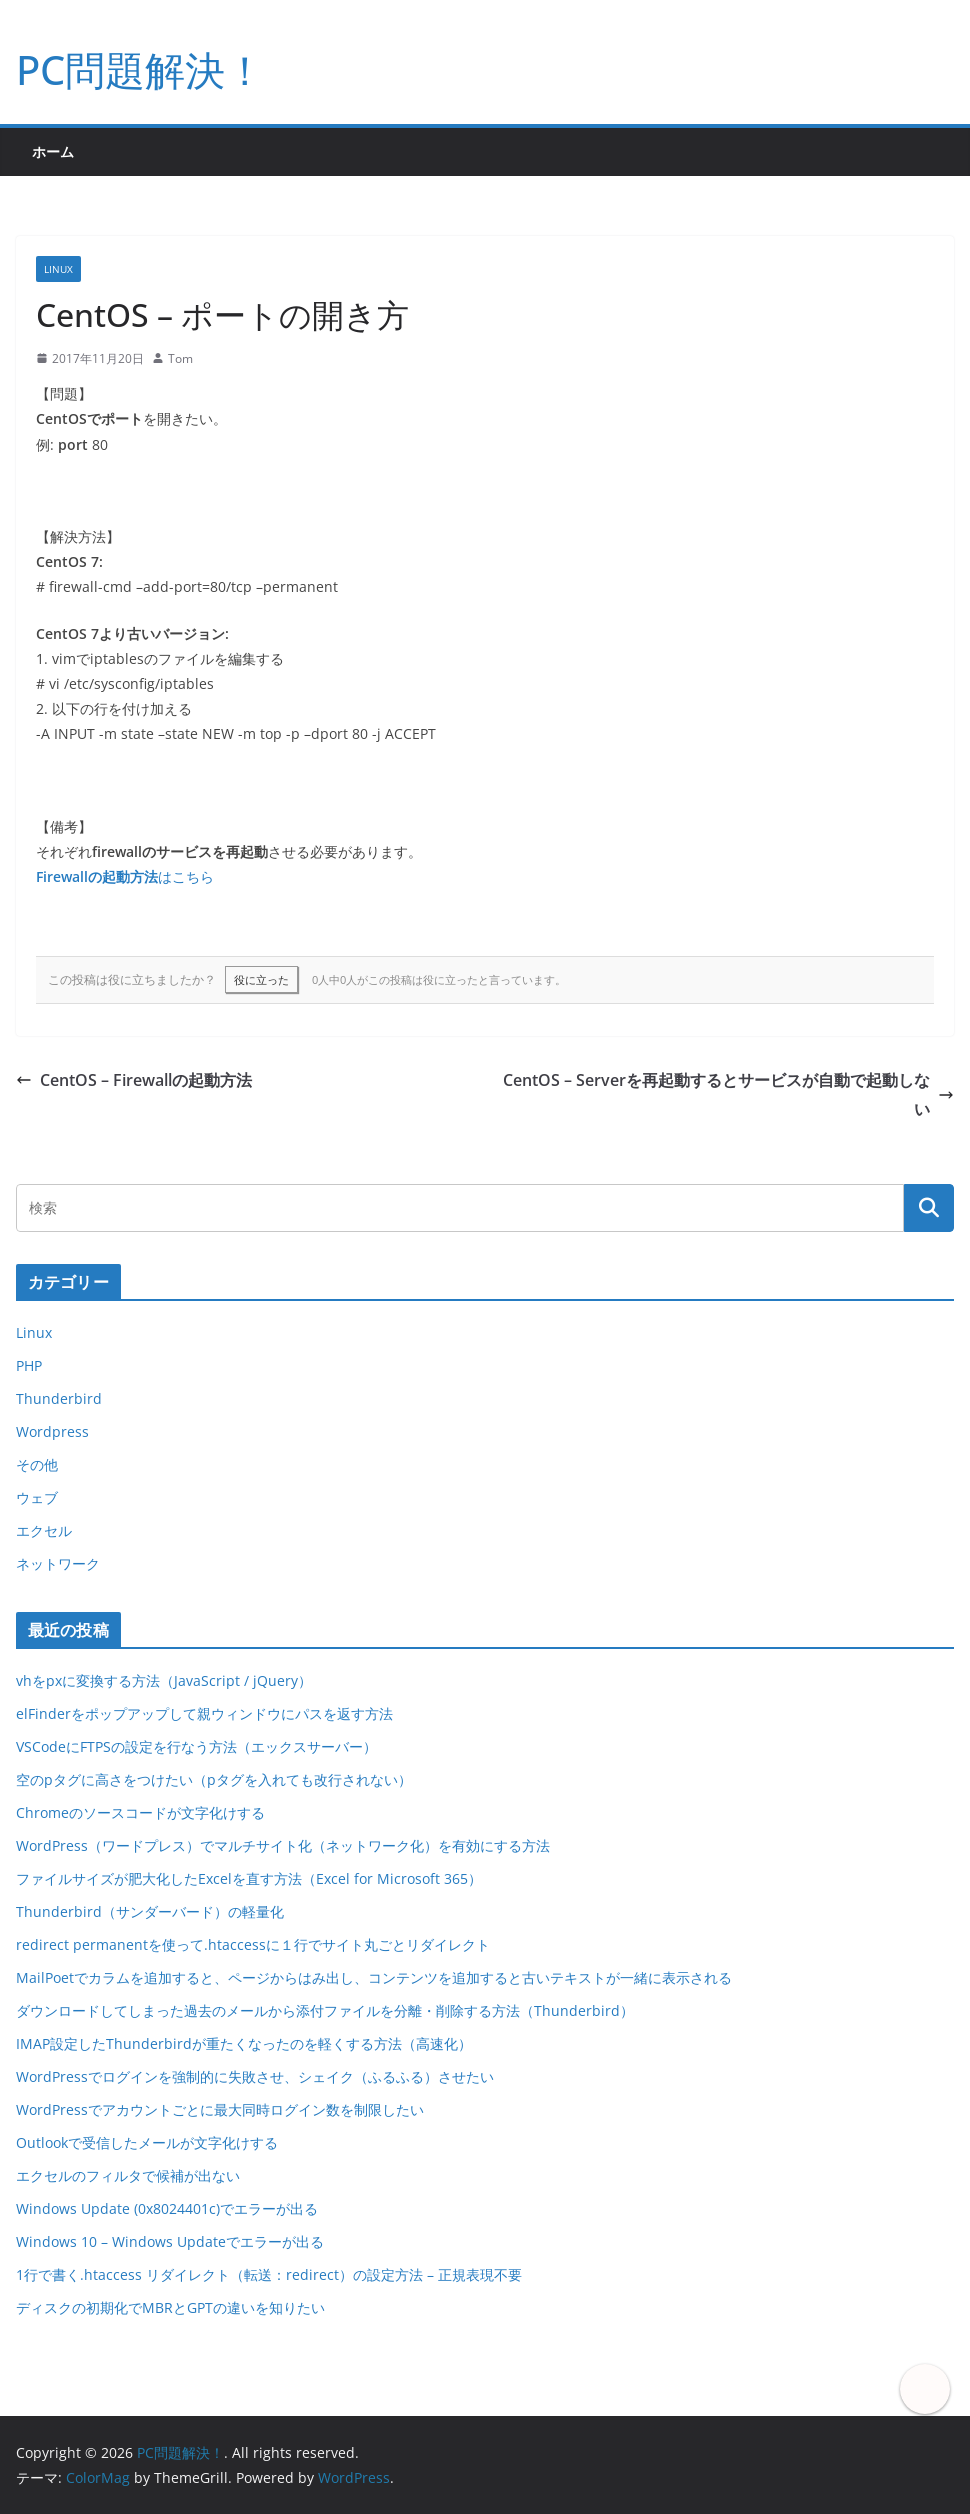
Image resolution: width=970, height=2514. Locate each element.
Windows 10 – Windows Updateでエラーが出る (170, 2241)
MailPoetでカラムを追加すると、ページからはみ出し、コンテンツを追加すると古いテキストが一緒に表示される (374, 1977)
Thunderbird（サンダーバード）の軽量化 (150, 1911)
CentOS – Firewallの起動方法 (134, 1080)
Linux (58, 269)
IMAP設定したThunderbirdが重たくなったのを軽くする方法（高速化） (244, 2043)
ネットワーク (58, 1563)
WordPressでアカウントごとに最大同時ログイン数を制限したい (220, 2109)
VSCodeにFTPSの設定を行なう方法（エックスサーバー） (196, 1746)
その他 (37, 1464)
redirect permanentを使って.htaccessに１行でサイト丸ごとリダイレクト (253, 1944)
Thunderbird (59, 1398)
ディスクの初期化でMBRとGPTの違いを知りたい (170, 2307)
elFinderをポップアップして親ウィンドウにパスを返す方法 (204, 1713)
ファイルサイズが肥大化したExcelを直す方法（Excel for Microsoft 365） (249, 1878)
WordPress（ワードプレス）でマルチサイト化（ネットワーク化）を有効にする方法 (283, 1845)
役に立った (261, 979)
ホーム (53, 151)
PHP (29, 1365)
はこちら (125, 876)
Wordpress (52, 1431)
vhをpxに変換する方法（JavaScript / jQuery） (164, 1680)
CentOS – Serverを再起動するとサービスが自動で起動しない (728, 1094)
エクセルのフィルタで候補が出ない (128, 2175)
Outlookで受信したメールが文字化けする (147, 2142)
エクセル (44, 1530)
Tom (180, 358)
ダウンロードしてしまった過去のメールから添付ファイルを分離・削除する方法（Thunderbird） (325, 2010)
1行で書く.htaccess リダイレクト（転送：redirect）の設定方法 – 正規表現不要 (269, 2274)
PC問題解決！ (140, 69)
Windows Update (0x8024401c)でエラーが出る (167, 2208)
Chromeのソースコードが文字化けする (140, 1812)
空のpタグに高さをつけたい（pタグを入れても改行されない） (214, 1779)
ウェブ (37, 1497)
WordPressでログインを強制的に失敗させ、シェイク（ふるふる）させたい (255, 2076)
